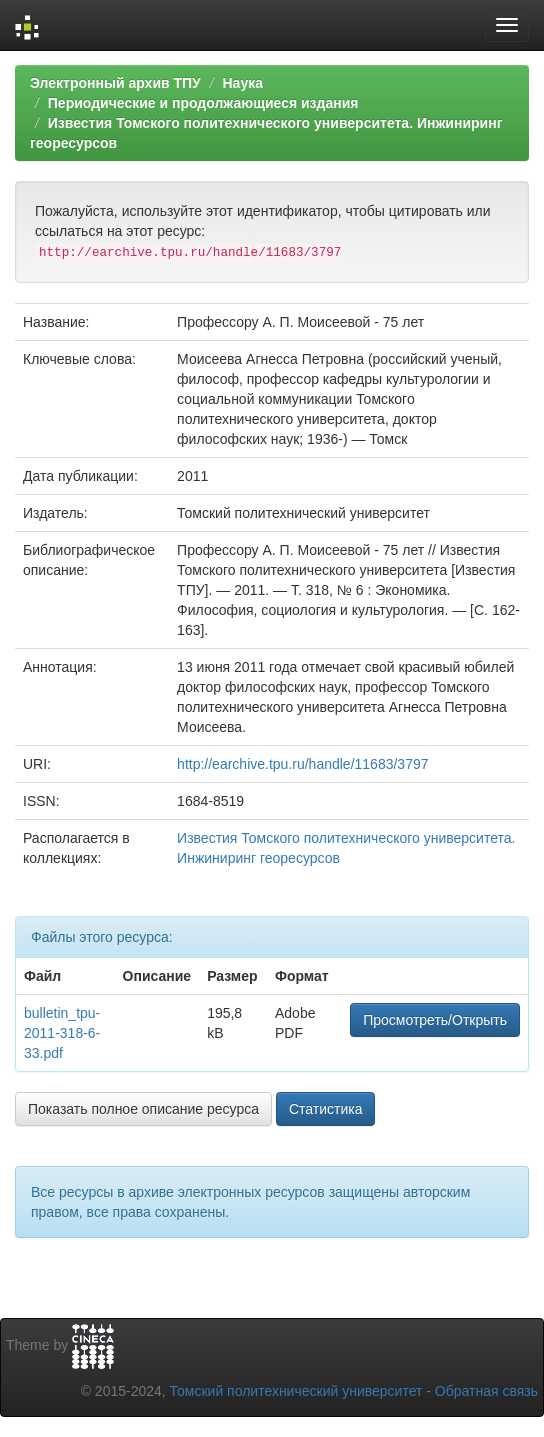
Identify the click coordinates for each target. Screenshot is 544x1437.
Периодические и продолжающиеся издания (203, 103)
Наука (242, 83)
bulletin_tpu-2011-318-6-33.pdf (62, 1033)
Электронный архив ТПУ (115, 83)
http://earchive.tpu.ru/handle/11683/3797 (302, 764)
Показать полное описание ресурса (143, 1109)
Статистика (326, 1109)
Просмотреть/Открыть (435, 1020)
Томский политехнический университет (296, 1391)
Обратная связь (486, 1391)
